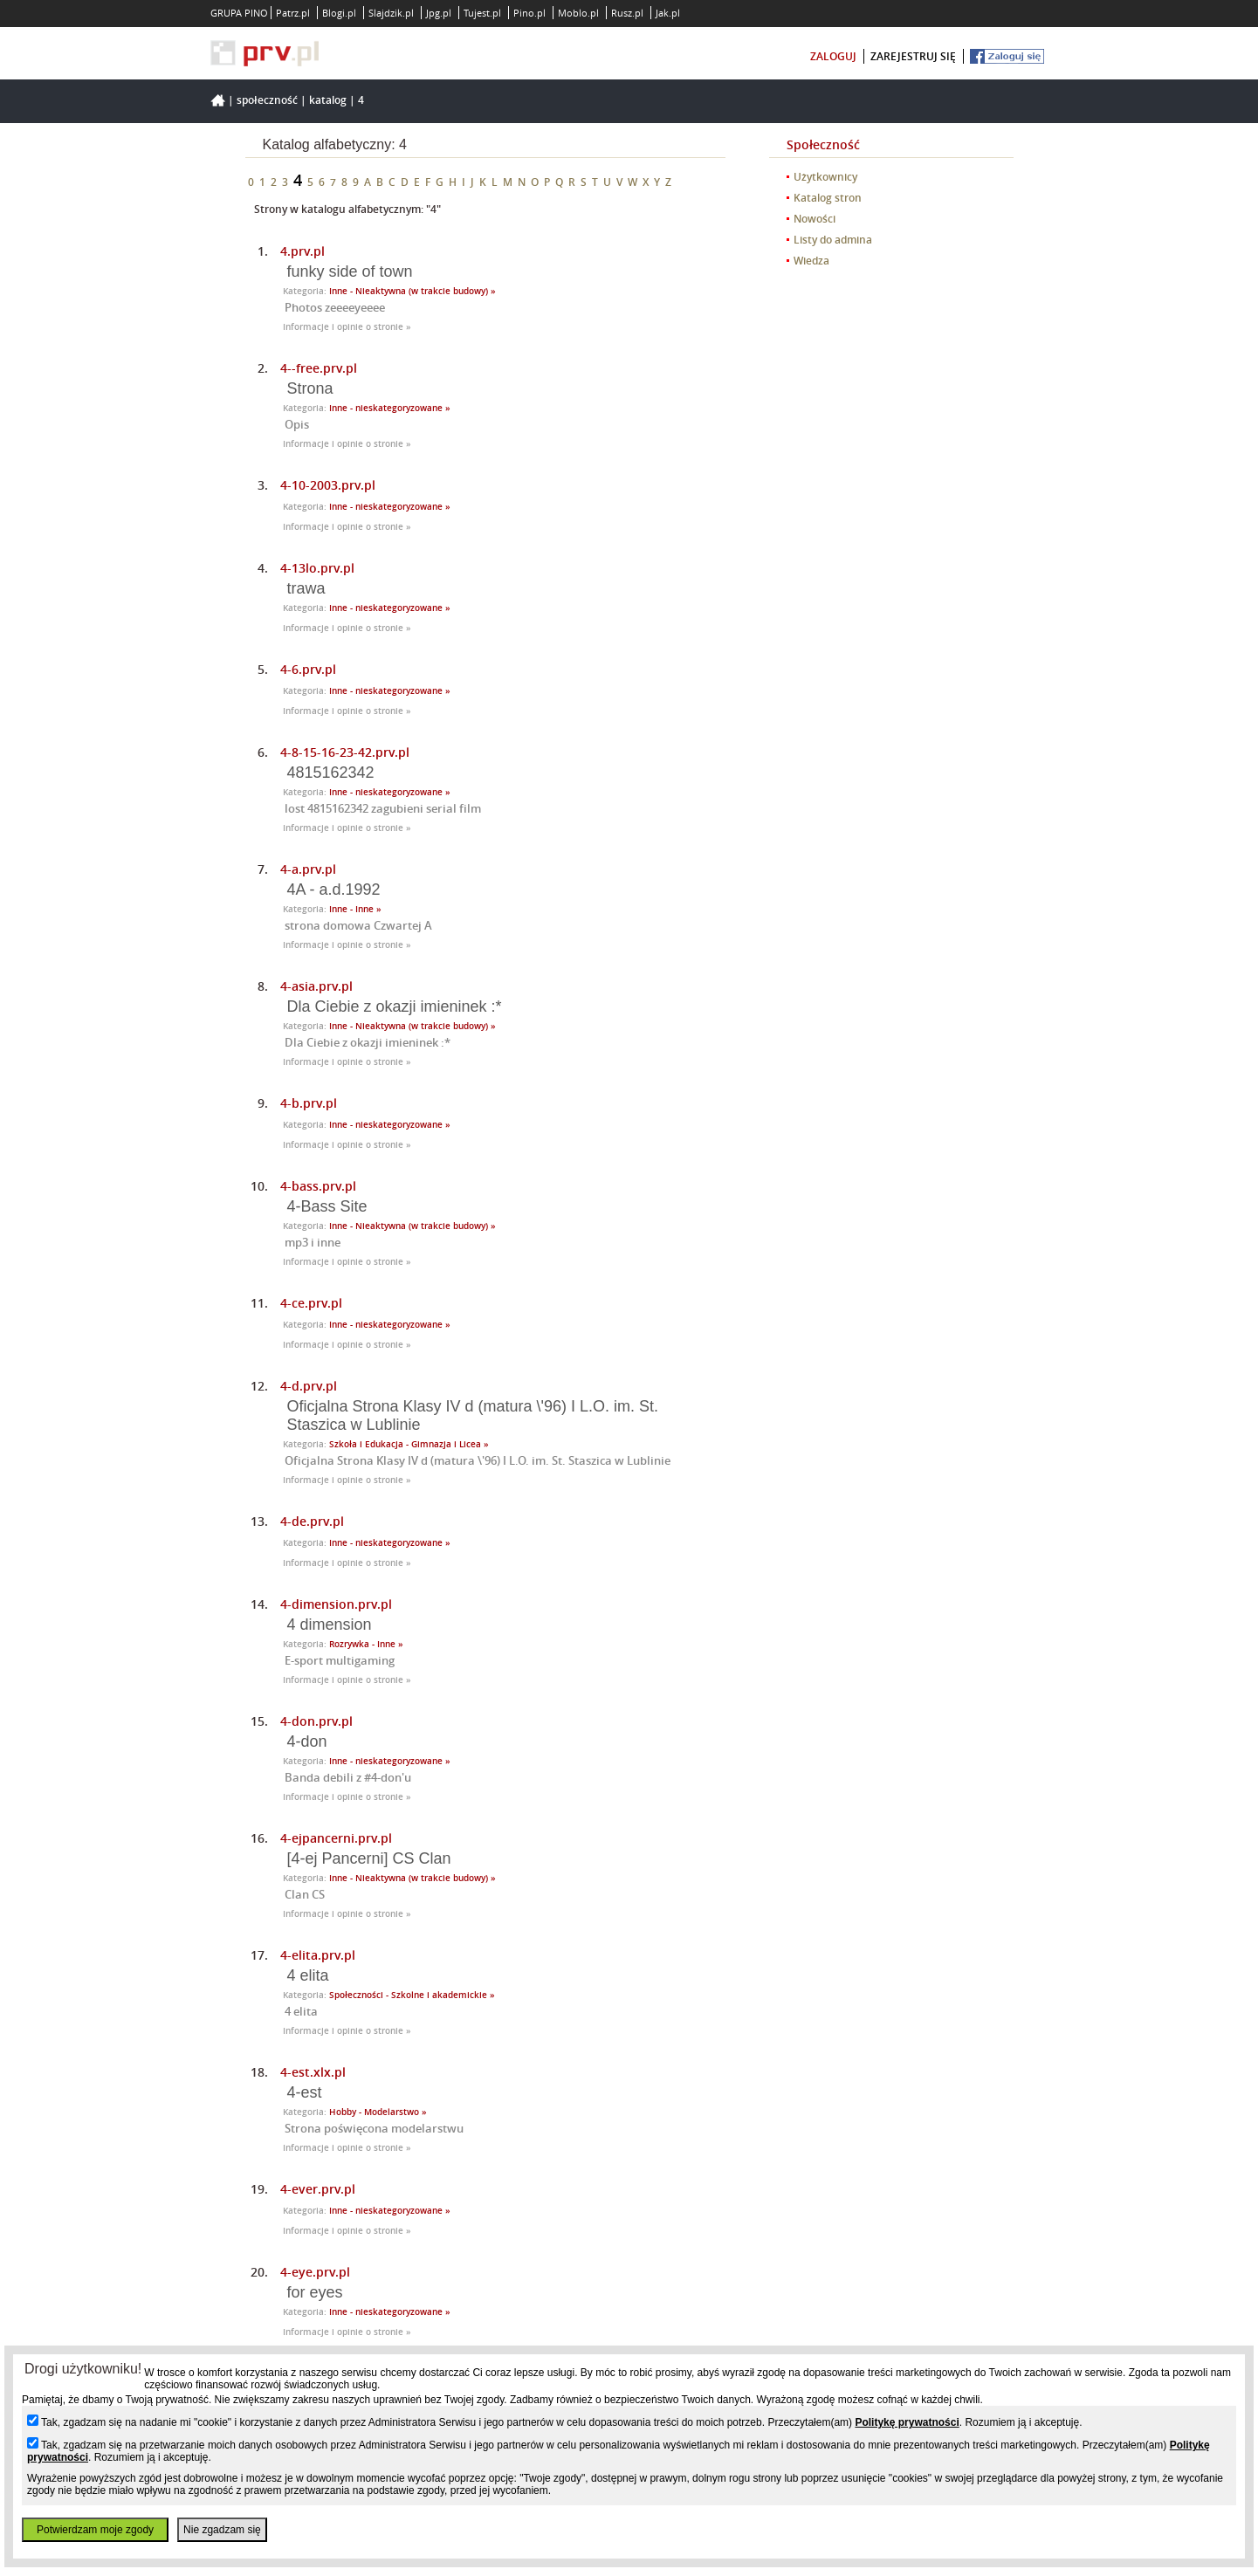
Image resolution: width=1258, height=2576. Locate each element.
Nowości (814, 218)
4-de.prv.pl (312, 1521)
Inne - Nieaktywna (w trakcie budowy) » (412, 291)
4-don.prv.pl (316, 1721)
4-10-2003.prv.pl (327, 485)
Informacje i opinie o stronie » (347, 327)
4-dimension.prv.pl (336, 1604)
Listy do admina (833, 239)
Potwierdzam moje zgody (95, 2530)
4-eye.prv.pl (315, 2271)
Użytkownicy (825, 176)
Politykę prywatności (907, 2422)
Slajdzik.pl (391, 12)
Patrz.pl (293, 12)
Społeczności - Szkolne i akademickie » (412, 1995)
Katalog (328, 100)
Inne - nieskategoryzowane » (389, 408)
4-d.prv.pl (308, 1385)
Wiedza (811, 260)
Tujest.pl (482, 12)
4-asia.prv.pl (316, 986)
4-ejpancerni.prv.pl (336, 1838)
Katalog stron (828, 197)
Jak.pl (668, 12)
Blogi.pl (339, 12)
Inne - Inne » (355, 909)
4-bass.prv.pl (318, 1186)
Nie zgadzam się (222, 2530)
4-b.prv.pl (308, 1103)
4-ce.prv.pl (311, 1303)
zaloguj (833, 56)
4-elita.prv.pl (317, 1955)
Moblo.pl (578, 12)
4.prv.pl (302, 251)
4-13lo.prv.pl (317, 568)
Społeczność (267, 100)
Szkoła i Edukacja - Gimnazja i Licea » (409, 1444)
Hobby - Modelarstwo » (378, 2112)
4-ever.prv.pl (317, 2189)
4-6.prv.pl (308, 669)
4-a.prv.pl (308, 869)
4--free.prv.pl (318, 368)
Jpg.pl (438, 12)
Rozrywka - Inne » (366, 1644)
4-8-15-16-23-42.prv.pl (344, 752)
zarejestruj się (913, 56)
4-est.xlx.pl (313, 2072)
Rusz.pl (627, 12)
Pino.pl (529, 12)
